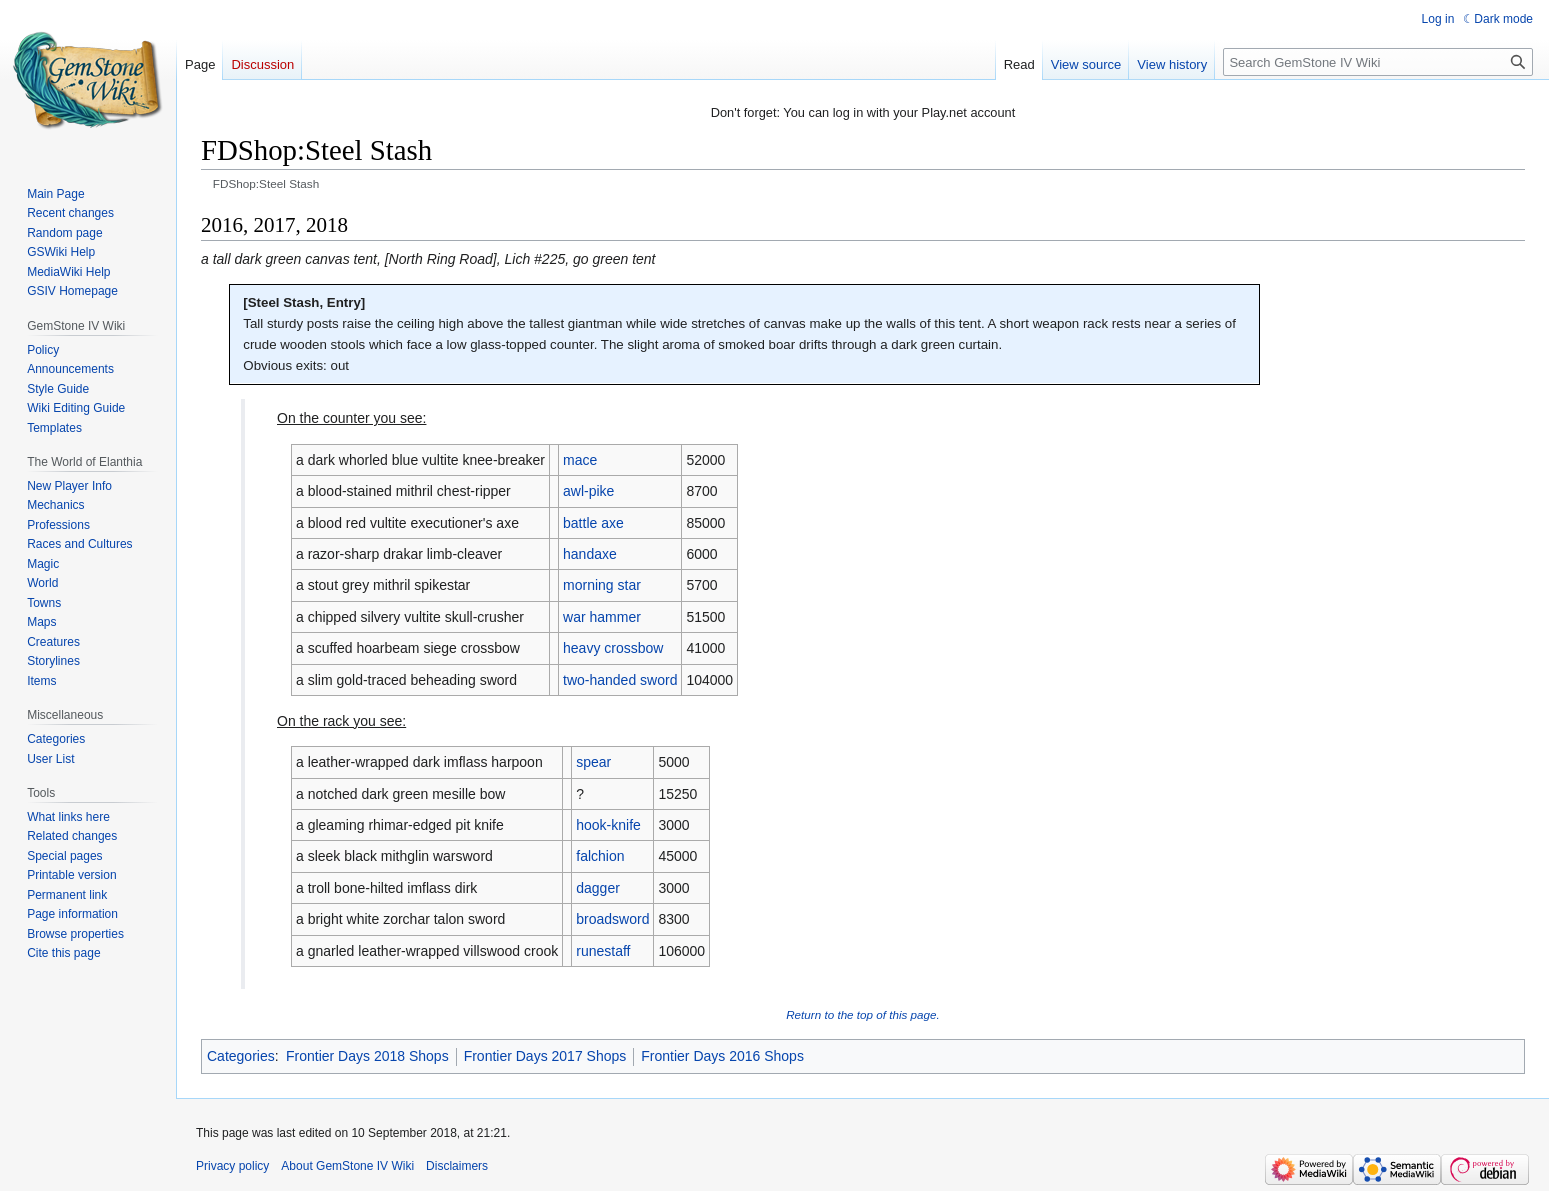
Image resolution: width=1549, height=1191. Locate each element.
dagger (598, 888)
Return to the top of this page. (863, 1014)
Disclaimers (457, 1166)
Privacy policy (232, 1166)
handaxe (590, 554)
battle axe (593, 523)
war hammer (602, 617)
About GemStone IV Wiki (347, 1166)
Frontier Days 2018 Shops (367, 1056)
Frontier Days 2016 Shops (722, 1056)
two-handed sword (620, 680)
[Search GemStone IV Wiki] (1378, 62)
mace (580, 460)
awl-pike (588, 491)
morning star (602, 585)
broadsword (612, 919)
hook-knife (608, 825)
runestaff (603, 951)
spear (593, 762)
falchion (600, 856)
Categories (241, 1056)
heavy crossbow (613, 648)
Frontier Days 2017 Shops (545, 1056)
